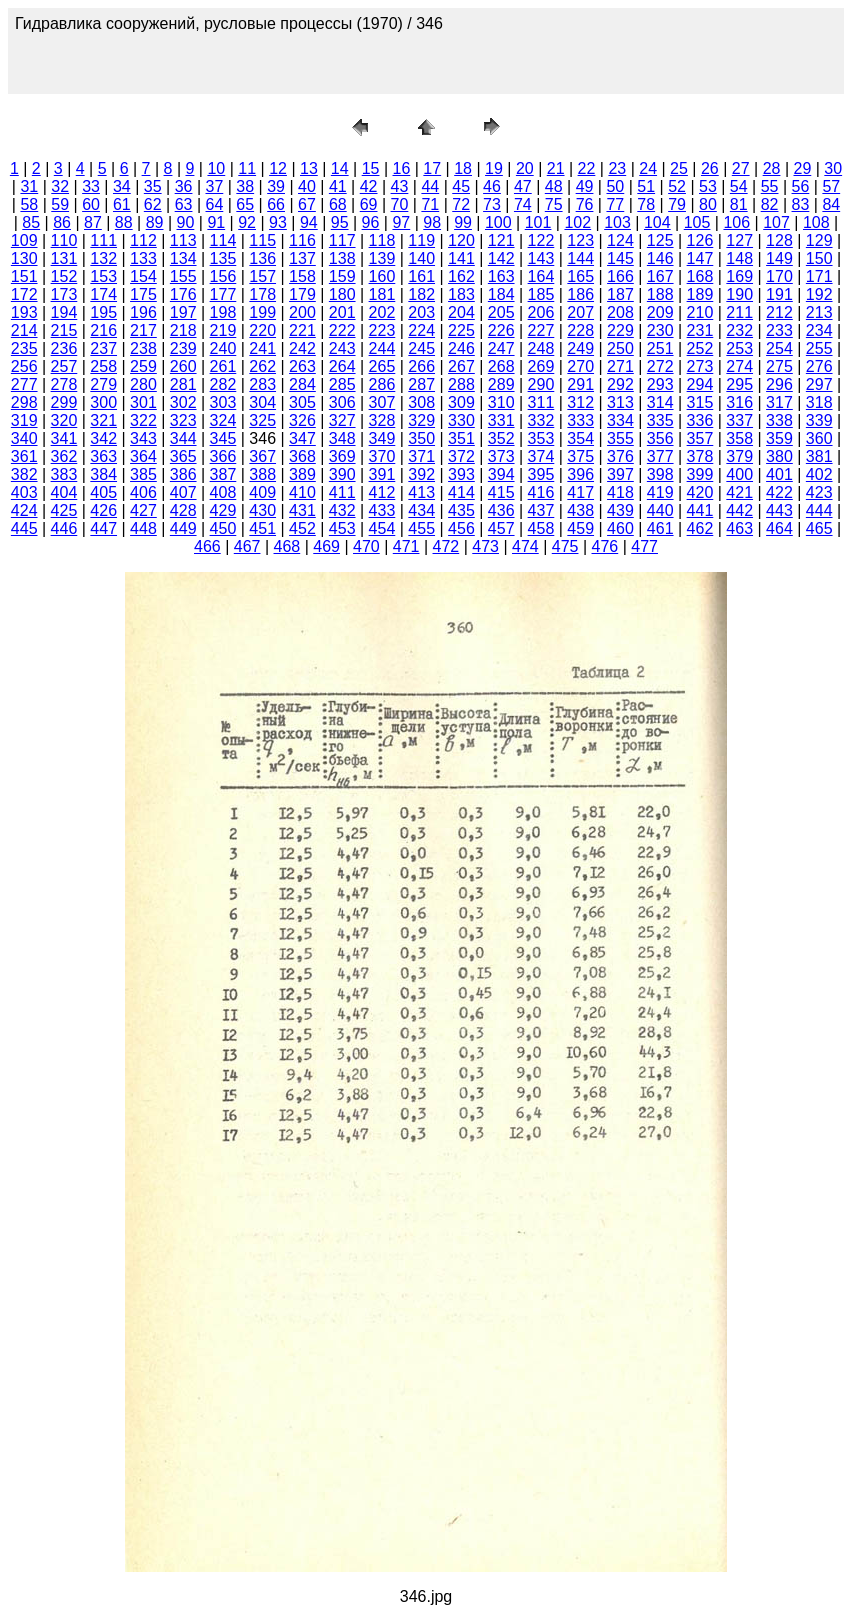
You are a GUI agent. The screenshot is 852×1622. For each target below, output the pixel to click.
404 (64, 492)
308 (421, 402)
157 (262, 276)
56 (801, 186)
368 (302, 456)
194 (64, 312)
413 (421, 492)
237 (103, 348)
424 (24, 510)
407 (183, 492)
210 (700, 312)
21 (556, 168)
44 (430, 186)
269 (541, 366)
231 (700, 330)
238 (143, 348)
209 (660, 312)
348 (342, 438)
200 (302, 312)
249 (580, 348)
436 (501, 510)
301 (143, 402)
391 (382, 474)
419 (660, 492)
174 (103, 294)
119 (421, 240)
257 (64, 366)
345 (223, 438)
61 (122, 204)
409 (262, 492)
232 (739, 330)
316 (739, 402)
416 (541, 492)
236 (64, 348)
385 (143, 474)
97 (401, 222)
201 (342, 312)
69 (369, 204)
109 (24, 240)
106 (736, 222)
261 (223, 366)
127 (739, 240)
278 (64, 384)
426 (103, 510)
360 (819, 438)
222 (342, 330)
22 (587, 168)
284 (302, 384)
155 (183, 276)
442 (739, 510)
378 (700, 456)
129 (819, 240)
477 (644, 546)
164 (541, 276)
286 (382, 384)
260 (183, 366)
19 (494, 168)
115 (262, 240)
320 (64, 420)
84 (831, 204)
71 (430, 204)
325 (262, 420)
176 (183, 294)
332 (541, 420)
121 (501, 240)
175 (143, 294)
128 (779, 240)
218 (183, 330)
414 (461, 492)
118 (382, 240)
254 (779, 348)
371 (421, 456)
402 (819, 474)
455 (421, 528)
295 (739, 384)
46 (492, 186)
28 (772, 168)
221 (302, 330)
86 (62, 222)
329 (421, 420)
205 (501, 312)
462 (700, 528)
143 (541, 258)
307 (382, 402)
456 (461, 528)
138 (342, 258)
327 (342, 420)
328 (382, 420)
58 (29, 204)
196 (143, 312)
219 (223, 330)
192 (819, 294)
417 (580, 492)
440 (660, 510)
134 (183, 258)
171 (819, 276)
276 (819, 366)
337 (739, 420)
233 (779, 330)
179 (302, 294)
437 (541, 510)
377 (660, 456)
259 (143, 366)
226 (501, 330)
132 (103, 258)
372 (461, 456)
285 (342, 384)
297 (819, 384)
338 (779, 420)
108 (816, 222)
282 (223, 384)
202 (382, 312)
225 (461, 330)
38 (245, 186)
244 (382, 348)
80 (708, 204)
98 (432, 222)
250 (620, 348)
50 (615, 186)
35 (153, 186)
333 (580, 420)
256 (24, 366)
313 (620, 402)
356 (660, 438)
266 (421, 366)
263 (302, 366)
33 (91, 186)
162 (461, 276)
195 (103, 312)
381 (819, 456)
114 (223, 240)
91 (216, 222)
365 (183, 456)
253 (739, 348)
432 (342, 510)
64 (215, 204)
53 (708, 186)
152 (64, 276)
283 (262, 384)
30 (833, 168)
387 (223, 474)
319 (24, 420)
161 (421, 276)
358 (739, 438)
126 (700, 240)
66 (276, 204)
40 (307, 186)
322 (143, 420)
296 (779, 384)
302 (183, 402)
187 (620, 294)
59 (60, 204)
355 (620, 438)
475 (565, 546)
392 (421, 474)
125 (660, 240)
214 (24, 330)
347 (302, 438)
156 (223, 276)
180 (342, 294)
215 (64, 330)
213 (819, 312)
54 (739, 186)
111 (103, 240)
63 (184, 204)
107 (776, 222)
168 (700, 276)
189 (700, 294)
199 (262, 312)
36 (184, 186)
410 (302, 492)
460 (620, 528)
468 (287, 546)
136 (262, 258)
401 (779, 474)
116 (302, 240)
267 (461, 366)
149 (779, 258)
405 (103, 492)
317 (779, 402)
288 (461, 384)
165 (580, 276)
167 (660, 276)
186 (580, 294)
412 (382, 492)
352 (501, 438)
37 (215, 186)
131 (64, 258)
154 (143, 276)
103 (617, 222)
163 (501, 276)
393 (461, 474)
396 (580, 474)
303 (223, 402)
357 (700, 438)
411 (342, 492)
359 (779, 438)
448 (143, 528)
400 (739, 474)
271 (620, 366)
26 (710, 168)
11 (247, 168)
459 (580, 528)
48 (554, 186)
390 (342, 474)
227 (541, 330)
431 (302, 510)
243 (342, 348)
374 (541, 456)
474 (525, 546)
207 (580, 312)
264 (342, 366)
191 (779, 294)
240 (223, 348)
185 (541, 294)
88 (124, 222)
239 (183, 348)
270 (580, 366)
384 (103, 474)
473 (485, 546)
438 (580, 510)
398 (660, 474)
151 (24, 276)
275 (779, 366)
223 (382, 330)
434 (421, 510)
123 (580, 240)
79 (677, 204)
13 (309, 168)
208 (620, 312)
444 (819, 510)
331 (501, 420)
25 (679, 168)
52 (677, 186)
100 (498, 222)
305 (302, 402)
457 (501, 528)
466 (207, 546)
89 (155, 222)
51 (646, 186)
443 (779, 510)
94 (309, 222)
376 (620, 456)
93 (278, 222)
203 (421, 312)
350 (421, 438)
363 (103, 456)
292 (620, 384)
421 (739, 492)
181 (382, 294)
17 (432, 168)
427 (143, 510)
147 (700, 258)
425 (64, 510)
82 (770, 204)
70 (400, 204)
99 (463, 222)
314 (660, 402)
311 (541, 402)
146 (660, 258)
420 (700, 492)
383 (64, 474)
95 (340, 222)
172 (24, 294)
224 (421, 330)
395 (541, 474)
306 (342, 402)
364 (143, 456)
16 (402, 168)
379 (739, 456)
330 (461, 420)
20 (525, 168)
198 (223, 312)
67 (307, 204)
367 (262, 456)
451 (262, 528)
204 (461, 312)
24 (648, 168)
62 (153, 204)
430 (262, 510)
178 (262, 294)
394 (501, 474)
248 (541, 348)
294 (700, 384)
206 (541, 312)
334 (620, 420)
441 (700, 510)
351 (461, 438)
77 (615, 204)
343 (143, 438)
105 (697, 222)
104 (657, 222)
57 (831, 186)
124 (620, 240)
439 (620, 510)
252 (700, 348)
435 (461, 510)
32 (60, 186)
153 (103, 276)
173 (64, 294)
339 (819, 420)
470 (366, 546)
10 (216, 168)
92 (247, 222)
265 (382, 366)
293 (660, 384)
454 (382, 528)
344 (183, 438)
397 (620, 474)
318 (819, 402)
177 (223, 294)
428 (183, 510)
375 (580, 456)
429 (223, 510)
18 (463, 168)
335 (660, 420)
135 (223, 258)
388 (262, 474)
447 (103, 528)
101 (538, 222)
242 (302, 348)
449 (183, 528)
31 (29, 186)
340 (24, 438)
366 (223, 456)
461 (660, 528)
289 (501, 384)
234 (819, 330)
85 (31, 222)
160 (382, 276)
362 (64, 456)
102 (577, 222)
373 (501, 456)
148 (739, 258)
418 (620, 492)
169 (739, 276)
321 (103, 420)
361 (24, 456)
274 (739, 366)
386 (183, 474)
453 (342, 528)
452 (302, 528)
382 (24, 474)
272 (660, 366)
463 (739, 528)
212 (779, 312)
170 (779, 276)
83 (801, 204)
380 (779, 456)
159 (342, 276)
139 (382, 258)
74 (523, 204)
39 (276, 186)
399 (700, 474)
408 (223, 492)
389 (302, 474)
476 (605, 546)
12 (278, 168)
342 (103, 438)
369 (342, 456)
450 (223, 528)
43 (400, 186)
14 (340, 168)
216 (103, 330)
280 (143, 384)
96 (371, 222)
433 (382, 510)
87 (93, 222)
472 (446, 546)
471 (406, 546)
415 (501, 492)
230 (660, 330)
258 (103, 366)
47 (523, 186)
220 (262, 330)
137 (302, 258)
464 (779, 528)
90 (186, 222)
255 (819, 348)
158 (302, 276)
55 (770, 186)
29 (802, 168)
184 (501, 294)
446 (64, 528)
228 (580, 330)
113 (183, 240)
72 (461, 204)
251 (660, 348)
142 (501, 258)
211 (739, 312)
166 (620, 276)
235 (24, 348)
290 (541, 384)
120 (461, 240)
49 (585, 186)
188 (660, 294)
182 (421, 294)
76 (585, 204)
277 (24, 384)
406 (143, 492)
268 (501, 366)
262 (262, 366)
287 (421, 384)
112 (143, 240)
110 (64, 240)
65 (245, 204)
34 (122, 186)
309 (461, 402)
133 (143, 258)
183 (461, 294)
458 (541, 528)
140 (421, 258)
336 (700, 420)
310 (501, 402)
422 (779, 492)
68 (338, 204)
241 (262, 348)
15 (371, 168)
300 (103, 402)
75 (554, 204)
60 (91, 204)
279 (103, 384)
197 (183, 312)
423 (819, 492)
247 (501, 348)
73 (492, 204)
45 (461, 186)
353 (541, 438)
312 (580, 402)
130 (24, 258)
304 (262, 402)
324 (223, 420)
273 (700, 366)
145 (620, 258)
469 (326, 546)
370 (382, 456)
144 (580, 258)
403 (24, 492)
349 (382, 438)
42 (369, 186)
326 (302, 420)
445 (24, 528)
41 (338, 186)
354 (580, 438)
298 (24, 402)
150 (819, 258)
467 (247, 546)
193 (24, 312)
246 (461, 348)
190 (739, 294)
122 (541, 240)
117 (342, 240)
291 (580, 384)
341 (64, 438)
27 (741, 168)
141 (461, 258)
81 (739, 204)
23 (617, 168)
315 (700, 402)
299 (64, 402)
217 (143, 330)
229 (620, 330)
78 (646, 204)
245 (421, 348)
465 (819, 528)
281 (183, 384)
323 (183, 420)
